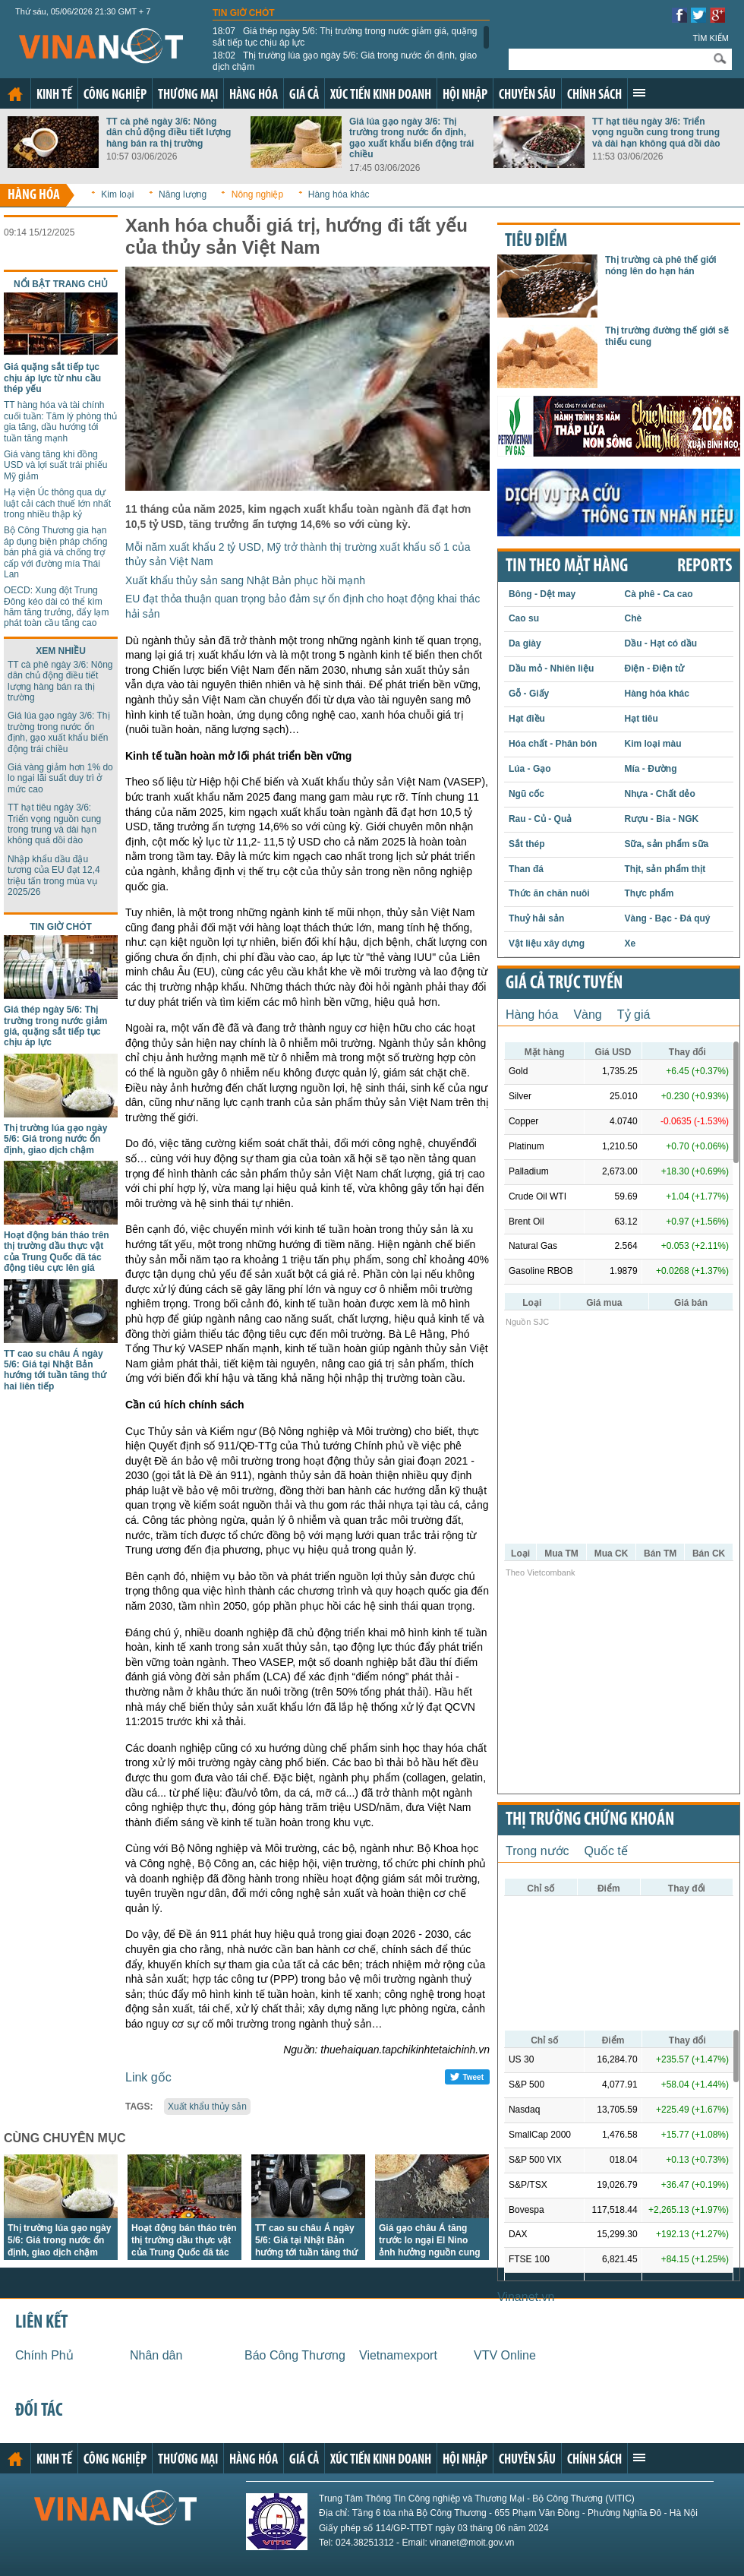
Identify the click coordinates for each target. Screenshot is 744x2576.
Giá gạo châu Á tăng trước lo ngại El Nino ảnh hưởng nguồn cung (430, 2240)
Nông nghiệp (257, 194)
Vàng (587, 1014)
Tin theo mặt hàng (567, 567)
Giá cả (304, 95)
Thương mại (188, 95)
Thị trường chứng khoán (590, 1820)
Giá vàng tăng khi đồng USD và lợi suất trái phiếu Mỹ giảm (55, 465)
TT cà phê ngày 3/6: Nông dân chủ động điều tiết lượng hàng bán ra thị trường (168, 132)
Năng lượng (182, 194)
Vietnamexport (398, 2355)
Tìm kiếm (710, 38)
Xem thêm (639, 92)
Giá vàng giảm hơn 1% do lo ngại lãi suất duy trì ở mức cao (60, 778)
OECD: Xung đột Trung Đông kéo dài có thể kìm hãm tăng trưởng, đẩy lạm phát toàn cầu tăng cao (56, 606)
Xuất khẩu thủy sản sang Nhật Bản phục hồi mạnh (245, 580)
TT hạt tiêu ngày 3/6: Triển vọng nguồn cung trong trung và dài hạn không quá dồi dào (656, 132)
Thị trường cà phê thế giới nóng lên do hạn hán (661, 265)
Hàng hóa (253, 95)
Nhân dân (156, 2355)
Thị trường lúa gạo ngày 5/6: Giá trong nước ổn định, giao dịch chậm (345, 60)
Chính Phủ (44, 2355)
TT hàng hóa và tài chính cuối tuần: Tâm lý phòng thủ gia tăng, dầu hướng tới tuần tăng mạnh (60, 421)
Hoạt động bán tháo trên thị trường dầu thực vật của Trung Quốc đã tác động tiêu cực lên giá (56, 1251)
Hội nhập (465, 95)
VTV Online (505, 2355)
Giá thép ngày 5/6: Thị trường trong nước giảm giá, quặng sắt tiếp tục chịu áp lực (345, 36)
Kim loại (117, 194)
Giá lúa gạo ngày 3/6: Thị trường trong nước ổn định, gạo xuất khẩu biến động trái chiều (411, 138)
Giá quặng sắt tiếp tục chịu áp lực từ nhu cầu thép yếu (52, 378)
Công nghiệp (115, 95)
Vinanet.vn (525, 2296)
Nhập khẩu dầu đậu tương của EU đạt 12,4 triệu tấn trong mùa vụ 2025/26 (54, 875)
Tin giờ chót (244, 13)
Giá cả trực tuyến (564, 984)
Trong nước (537, 1850)
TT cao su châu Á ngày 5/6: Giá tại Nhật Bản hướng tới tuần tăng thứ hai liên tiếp (55, 1370)
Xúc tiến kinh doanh (380, 95)
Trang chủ (15, 94)
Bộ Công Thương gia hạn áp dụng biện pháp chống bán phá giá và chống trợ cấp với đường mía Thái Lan (55, 552)
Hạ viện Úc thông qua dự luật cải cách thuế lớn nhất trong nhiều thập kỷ (57, 503)
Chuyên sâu (527, 95)
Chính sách (594, 95)
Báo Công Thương (294, 2355)
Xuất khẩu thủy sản (207, 2106)
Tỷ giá (634, 1014)
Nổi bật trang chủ (61, 284)
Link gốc (148, 2077)
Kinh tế (54, 95)
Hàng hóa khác (339, 194)
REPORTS (704, 567)
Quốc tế (606, 1850)
